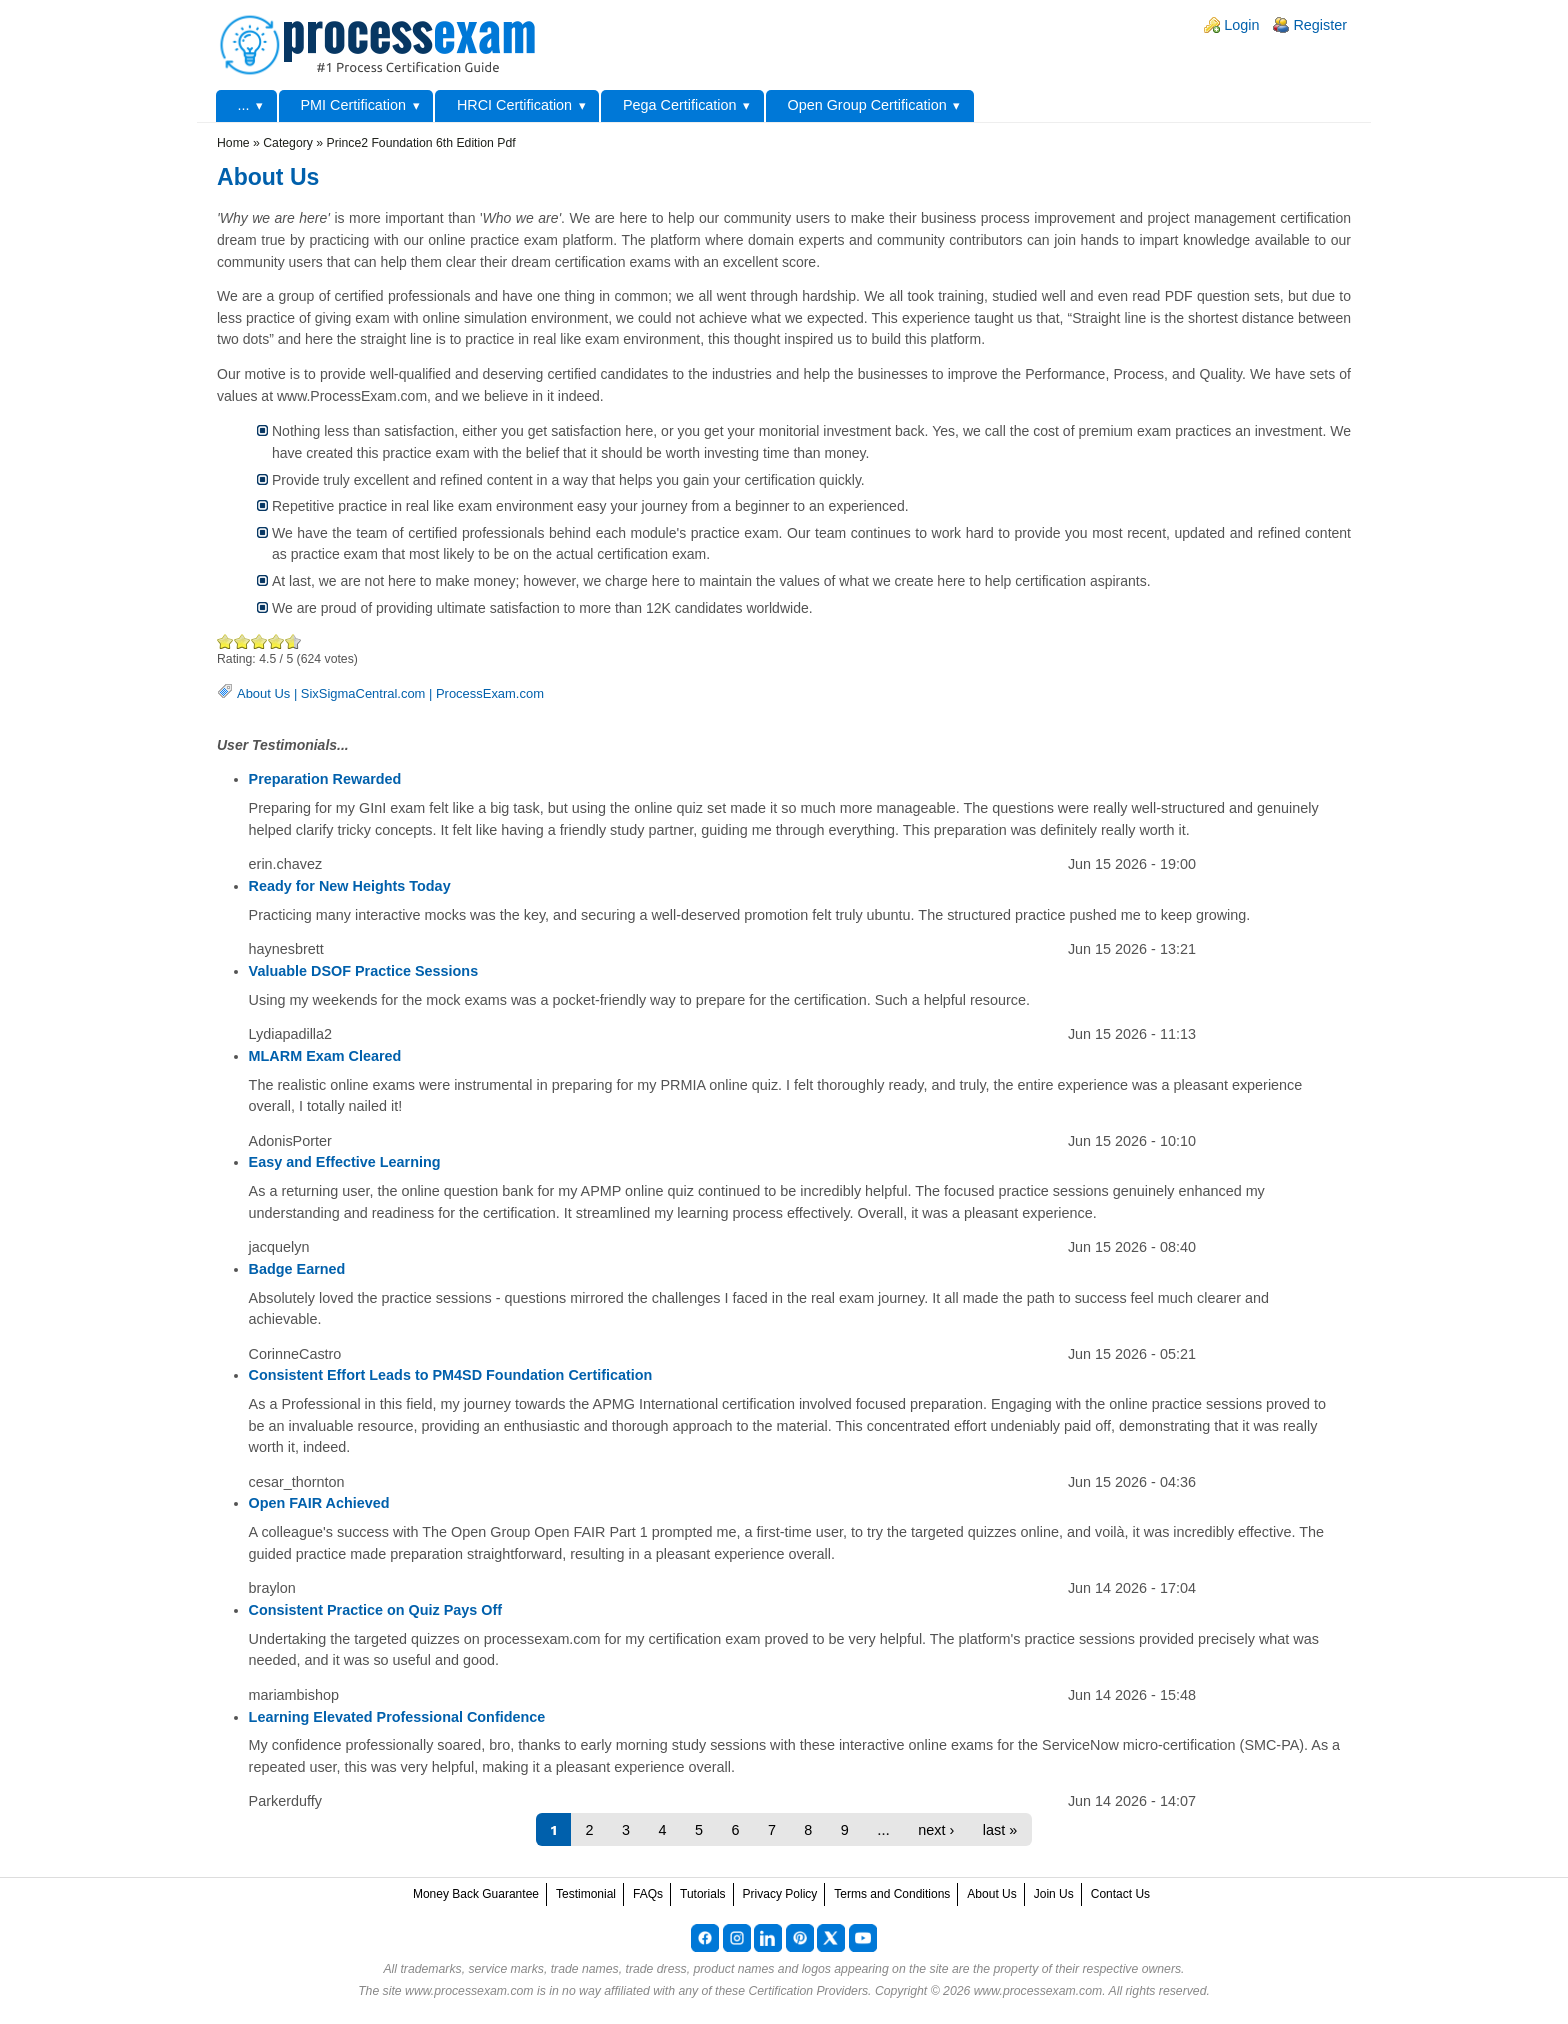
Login (1241, 25)
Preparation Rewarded (325, 779)
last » (1000, 1830)
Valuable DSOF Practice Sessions (364, 971)
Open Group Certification (866, 105)
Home (233, 143)
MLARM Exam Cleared (325, 1056)
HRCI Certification (514, 105)
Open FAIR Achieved (319, 1503)
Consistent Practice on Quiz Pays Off (376, 1610)
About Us (263, 693)
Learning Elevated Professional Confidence (397, 1717)
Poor (225, 641)
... (244, 105)
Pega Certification (680, 105)
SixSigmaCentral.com (363, 693)
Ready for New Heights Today (350, 886)
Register (1320, 25)
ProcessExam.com (490, 693)
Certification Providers (808, 1991)
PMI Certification (353, 105)
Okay (242, 641)
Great (276, 641)
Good (259, 641)
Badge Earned (297, 1269)
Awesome (289, 641)
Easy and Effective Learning (345, 1162)
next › (936, 1830)
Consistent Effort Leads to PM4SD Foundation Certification (451, 1375)
